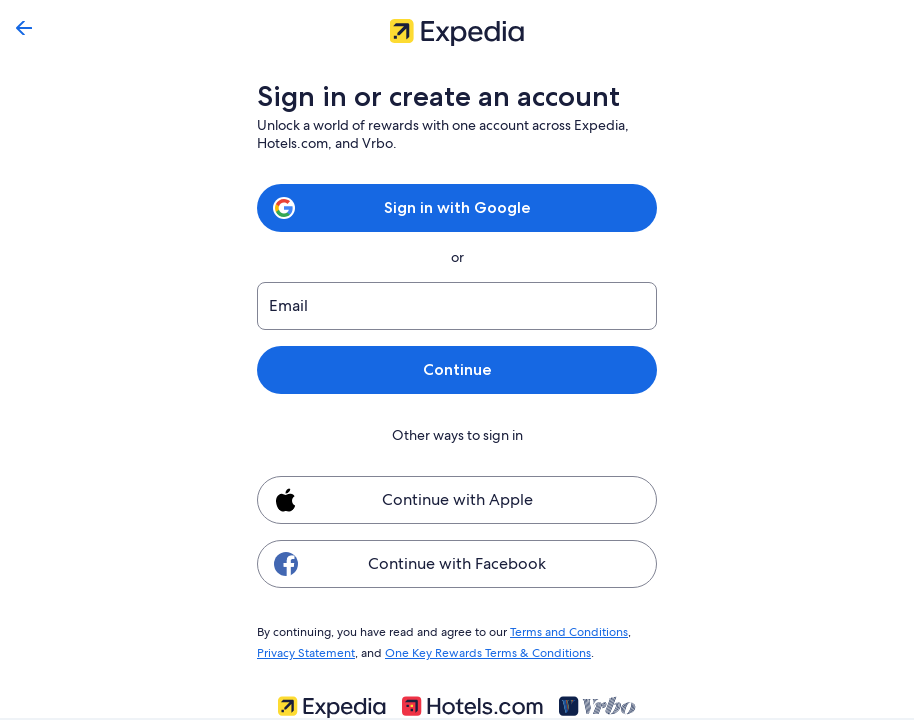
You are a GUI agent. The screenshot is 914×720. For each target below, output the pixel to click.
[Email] (457, 306)
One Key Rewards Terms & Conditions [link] (482, 650)
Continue (457, 369)
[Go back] (24, 28)
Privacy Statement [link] (305, 650)
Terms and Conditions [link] (559, 631)
